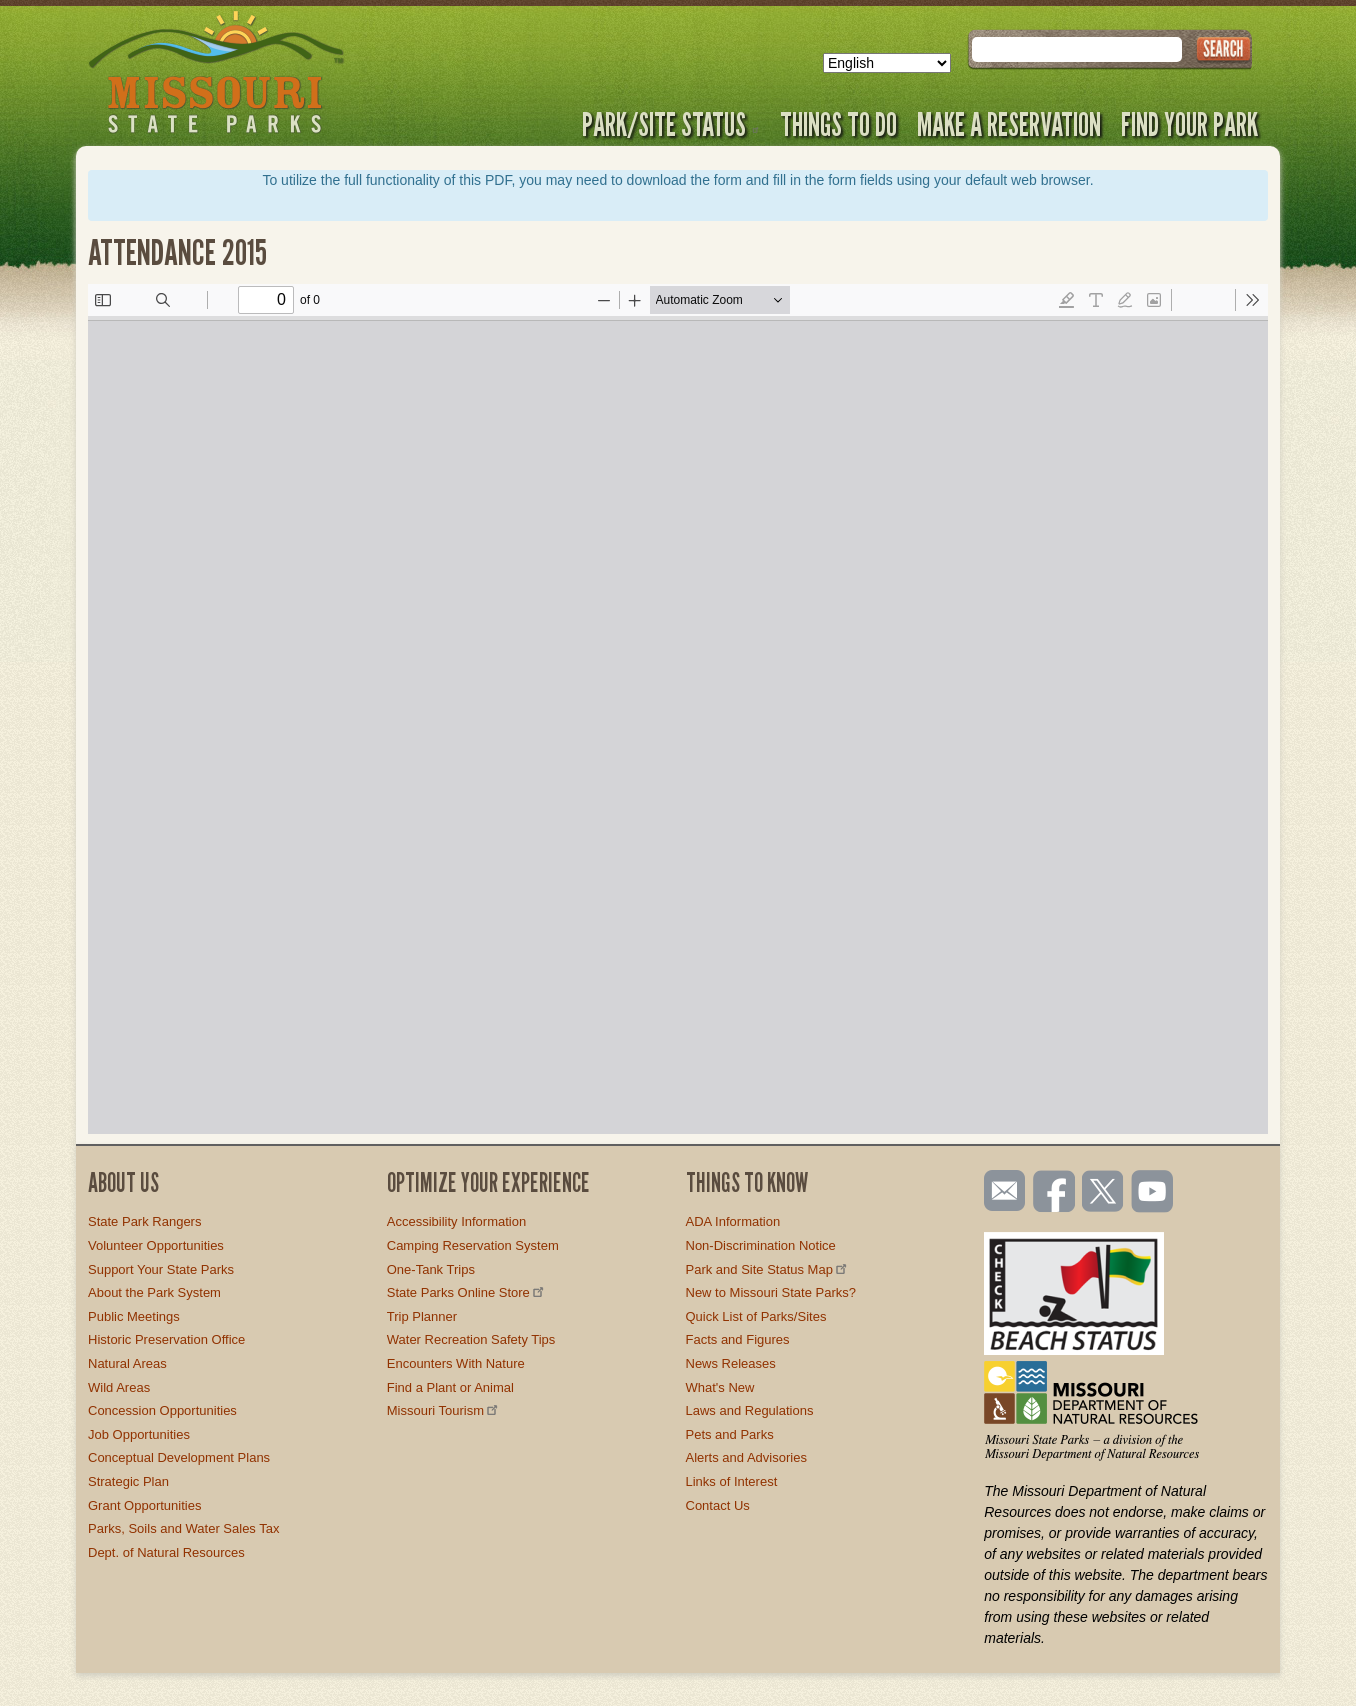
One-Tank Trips (431, 1269)
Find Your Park (1189, 124)
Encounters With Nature (456, 1363)
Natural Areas (127, 1363)
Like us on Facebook (1055, 1193)
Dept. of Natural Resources (166, 1552)
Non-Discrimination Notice (761, 1245)
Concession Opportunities (162, 1410)
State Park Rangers (144, 1221)
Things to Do (838, 124)
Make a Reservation (1009, 124)
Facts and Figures (738, 1339)
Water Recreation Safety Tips (471, 1339)
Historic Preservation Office (166, 1339)
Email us (1000, 1191)
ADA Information (733, 1221)
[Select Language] (887, 63)
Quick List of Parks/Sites (756, 1316)
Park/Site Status (671, 124)
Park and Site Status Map (768, 1269)
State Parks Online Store (467, 1292)
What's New (720, 1387)
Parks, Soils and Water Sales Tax (183, 1528)
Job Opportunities (139, 1434)
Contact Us (718, 1505)
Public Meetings (134, 1316)
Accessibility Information (456, 1221)
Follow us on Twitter (1101, 1193)
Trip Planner (422, 1316)
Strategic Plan (128, 1481)
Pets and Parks (730, 1434)
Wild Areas (119, 1387)
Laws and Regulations (750, 1410)
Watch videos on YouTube (1153, 1193)
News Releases (731, 1363)
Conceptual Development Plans (179, 1457)
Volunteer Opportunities (156, 1245)
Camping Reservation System (473, 1245)
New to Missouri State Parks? (771, 1292)
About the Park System (154, 1292)
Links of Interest (732, 1481)
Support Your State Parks (161, 1269)
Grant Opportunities (144, 1505)
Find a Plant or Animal (450, 1387)
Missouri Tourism (444, 1410)
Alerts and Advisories (746, 1457)
